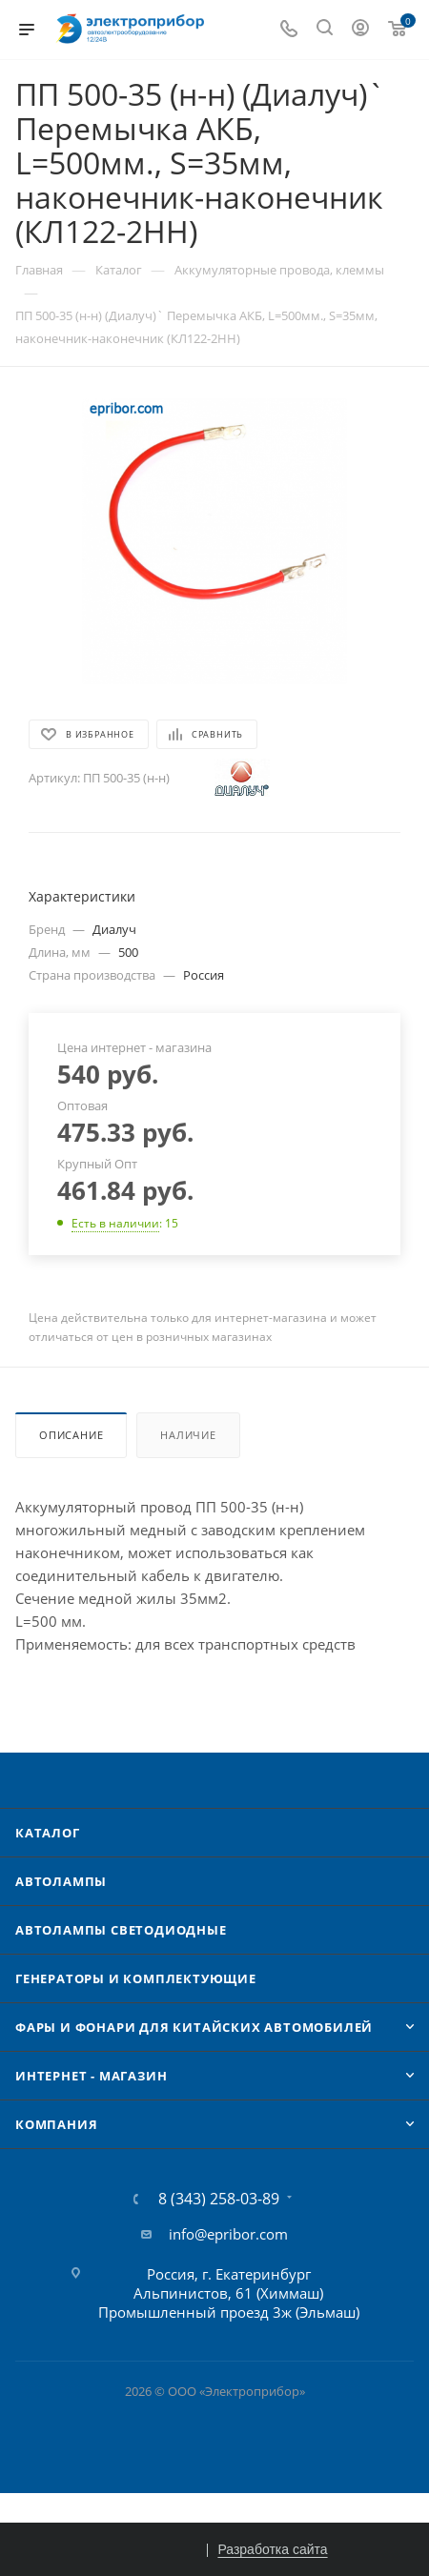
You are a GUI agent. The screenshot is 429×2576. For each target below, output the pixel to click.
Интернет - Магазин (91, 2075)
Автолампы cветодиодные (121, 1929)
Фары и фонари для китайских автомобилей (194, 2027)
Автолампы (61, 1881)
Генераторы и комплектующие (135, 1978)
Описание (71, 1435)
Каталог (47, 1832)
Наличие (188, 1435)
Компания (56, 2124)
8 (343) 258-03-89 (218, 2198)
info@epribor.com (228, 2233)
